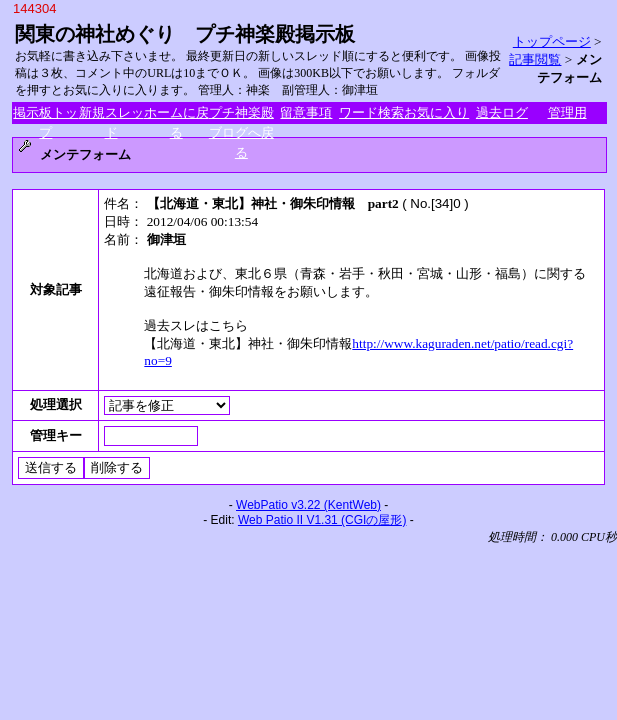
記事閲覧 (535, 59)
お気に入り (436, 112)
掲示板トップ (45, 114)
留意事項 (306, 112)
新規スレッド (111, 114)
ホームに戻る (176, 114)
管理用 (567, 112)
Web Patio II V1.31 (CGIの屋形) (322, 520)
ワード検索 (371, 112)
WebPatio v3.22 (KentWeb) (308, 505)
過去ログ (502, 112)
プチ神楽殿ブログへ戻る (241, 114)
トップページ (552, 41)
